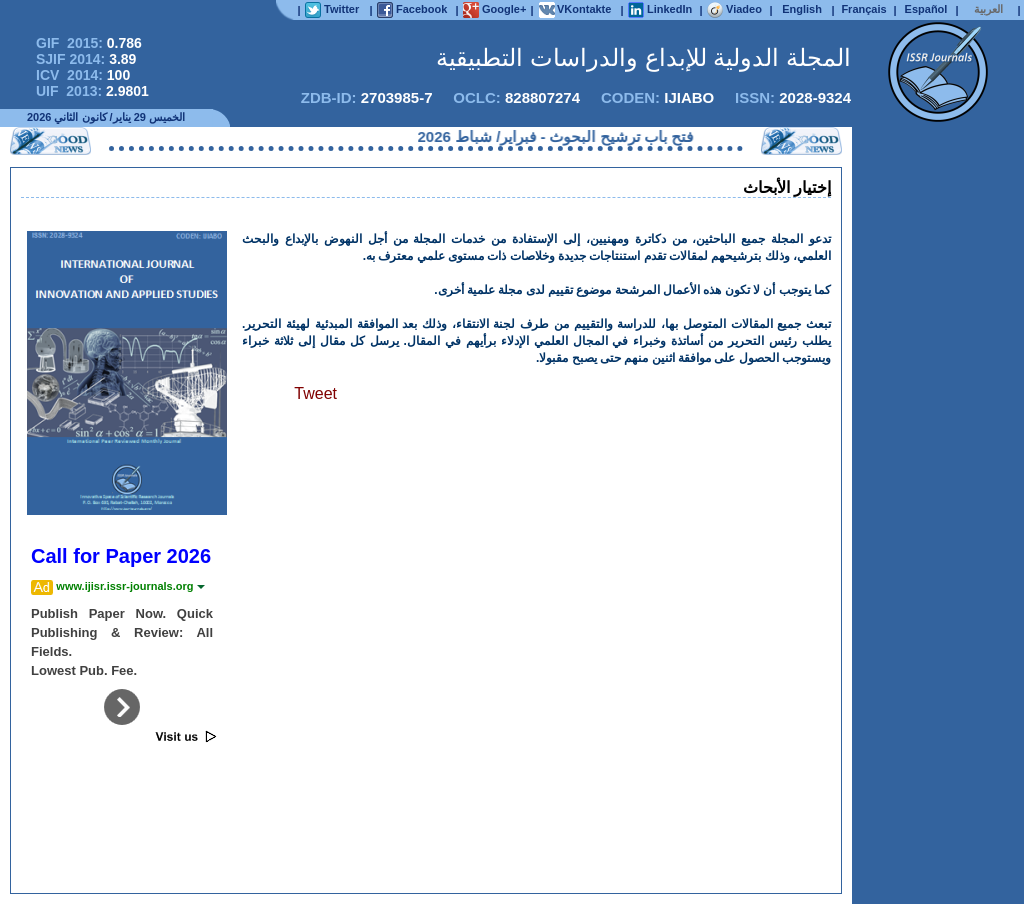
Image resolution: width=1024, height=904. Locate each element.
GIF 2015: (89, 43)
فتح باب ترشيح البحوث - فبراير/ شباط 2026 (549, 136)
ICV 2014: (83, 75)
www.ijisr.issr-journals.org (130, 586)
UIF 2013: (92, 91)
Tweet (315, 393)
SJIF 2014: (86, 59)
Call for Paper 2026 (121, 556)
